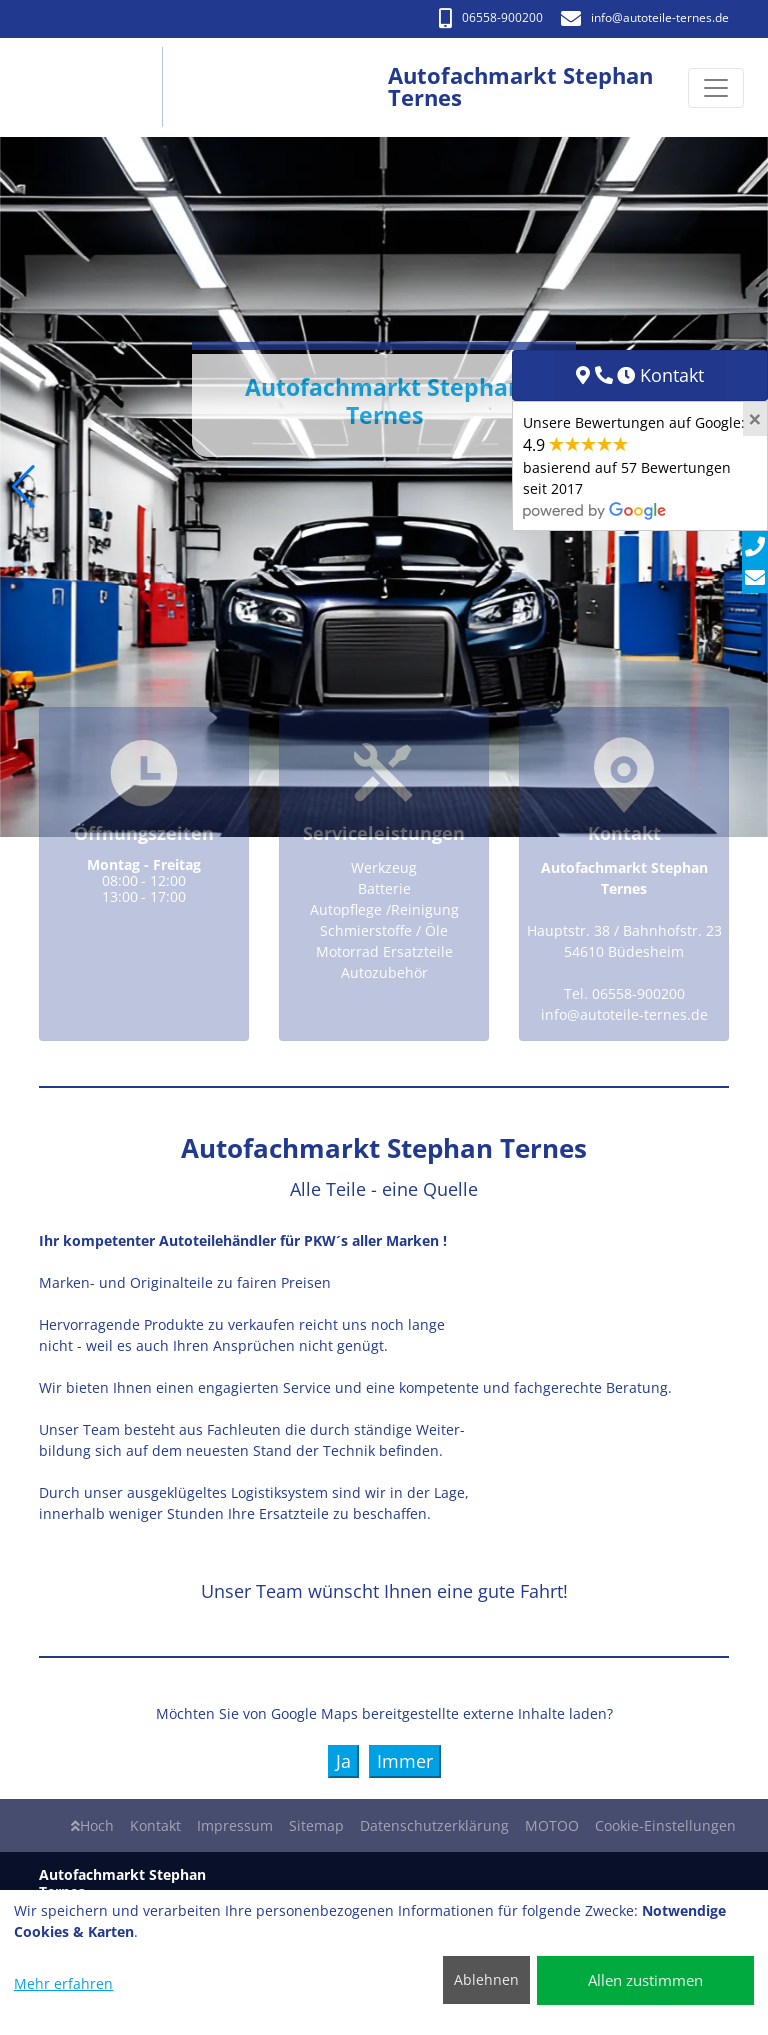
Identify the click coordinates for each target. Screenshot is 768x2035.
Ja (343, 1761)
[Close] (755, 419)
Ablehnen (486, 1979)
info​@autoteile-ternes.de (645, 17)
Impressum (235, 1825)
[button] (23, 487)
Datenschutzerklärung (434, 1825)
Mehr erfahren (63, 1983)
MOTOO (552, 1825)
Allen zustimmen (645, 1980)
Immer (405, 1761)
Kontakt (155, 1825)
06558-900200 (491, 17)
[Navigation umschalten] (716, 88)
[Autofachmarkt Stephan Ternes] (98, 87)
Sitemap (316, 1825)
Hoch (92, 1825)
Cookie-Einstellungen (665, 1825)
